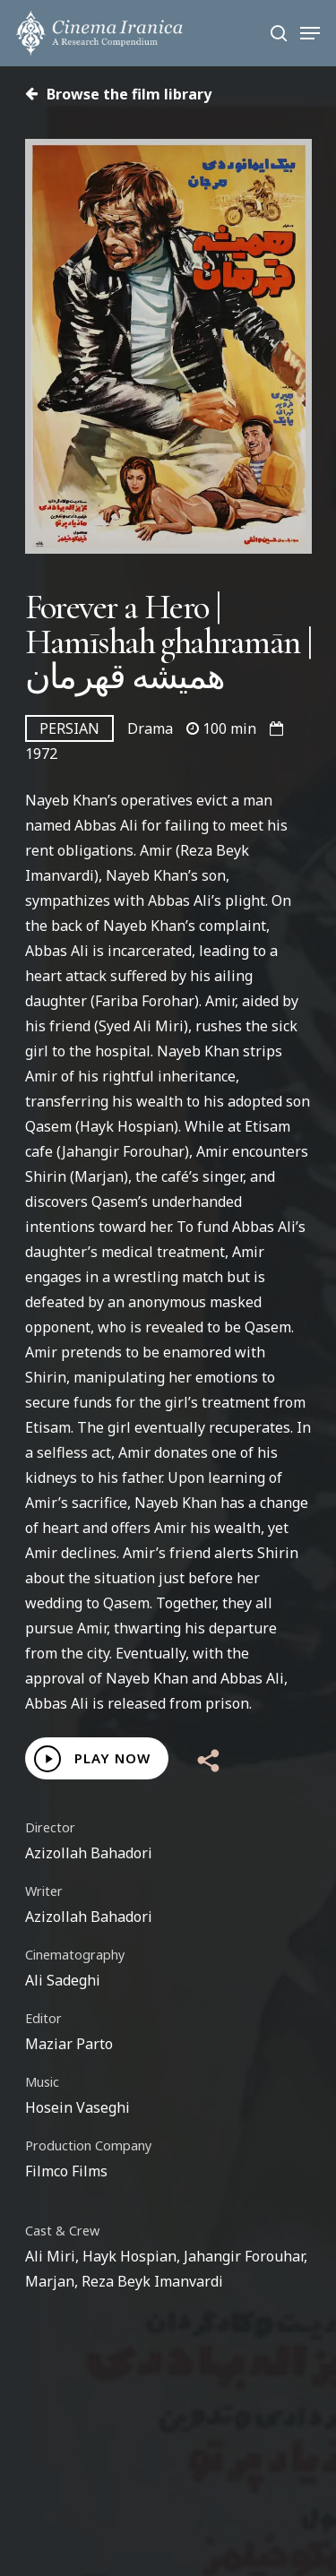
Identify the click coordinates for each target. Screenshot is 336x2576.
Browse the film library (118, 94)
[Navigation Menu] (310, 33)
